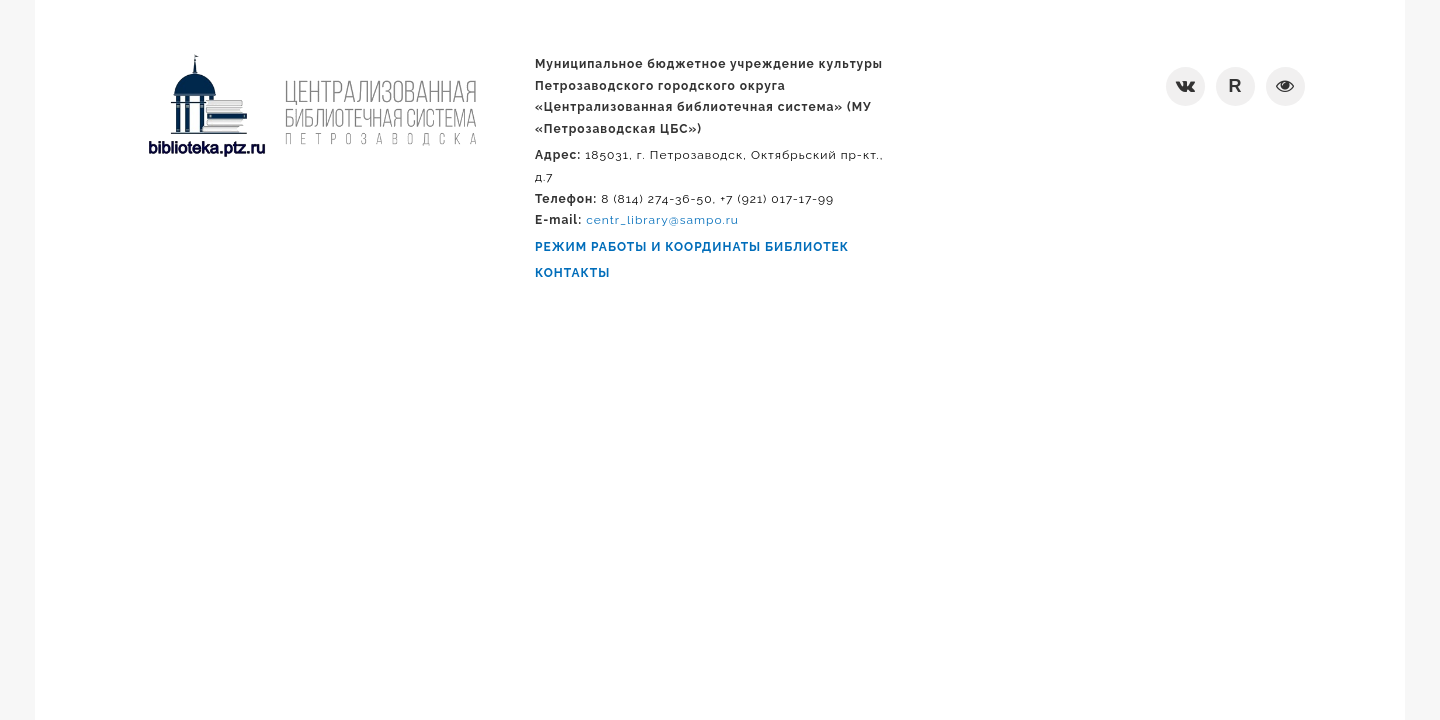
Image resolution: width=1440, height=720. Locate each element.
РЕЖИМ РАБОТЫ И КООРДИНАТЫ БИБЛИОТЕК (692, 247)
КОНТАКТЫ (572, 273)
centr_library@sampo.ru (662, 220)
